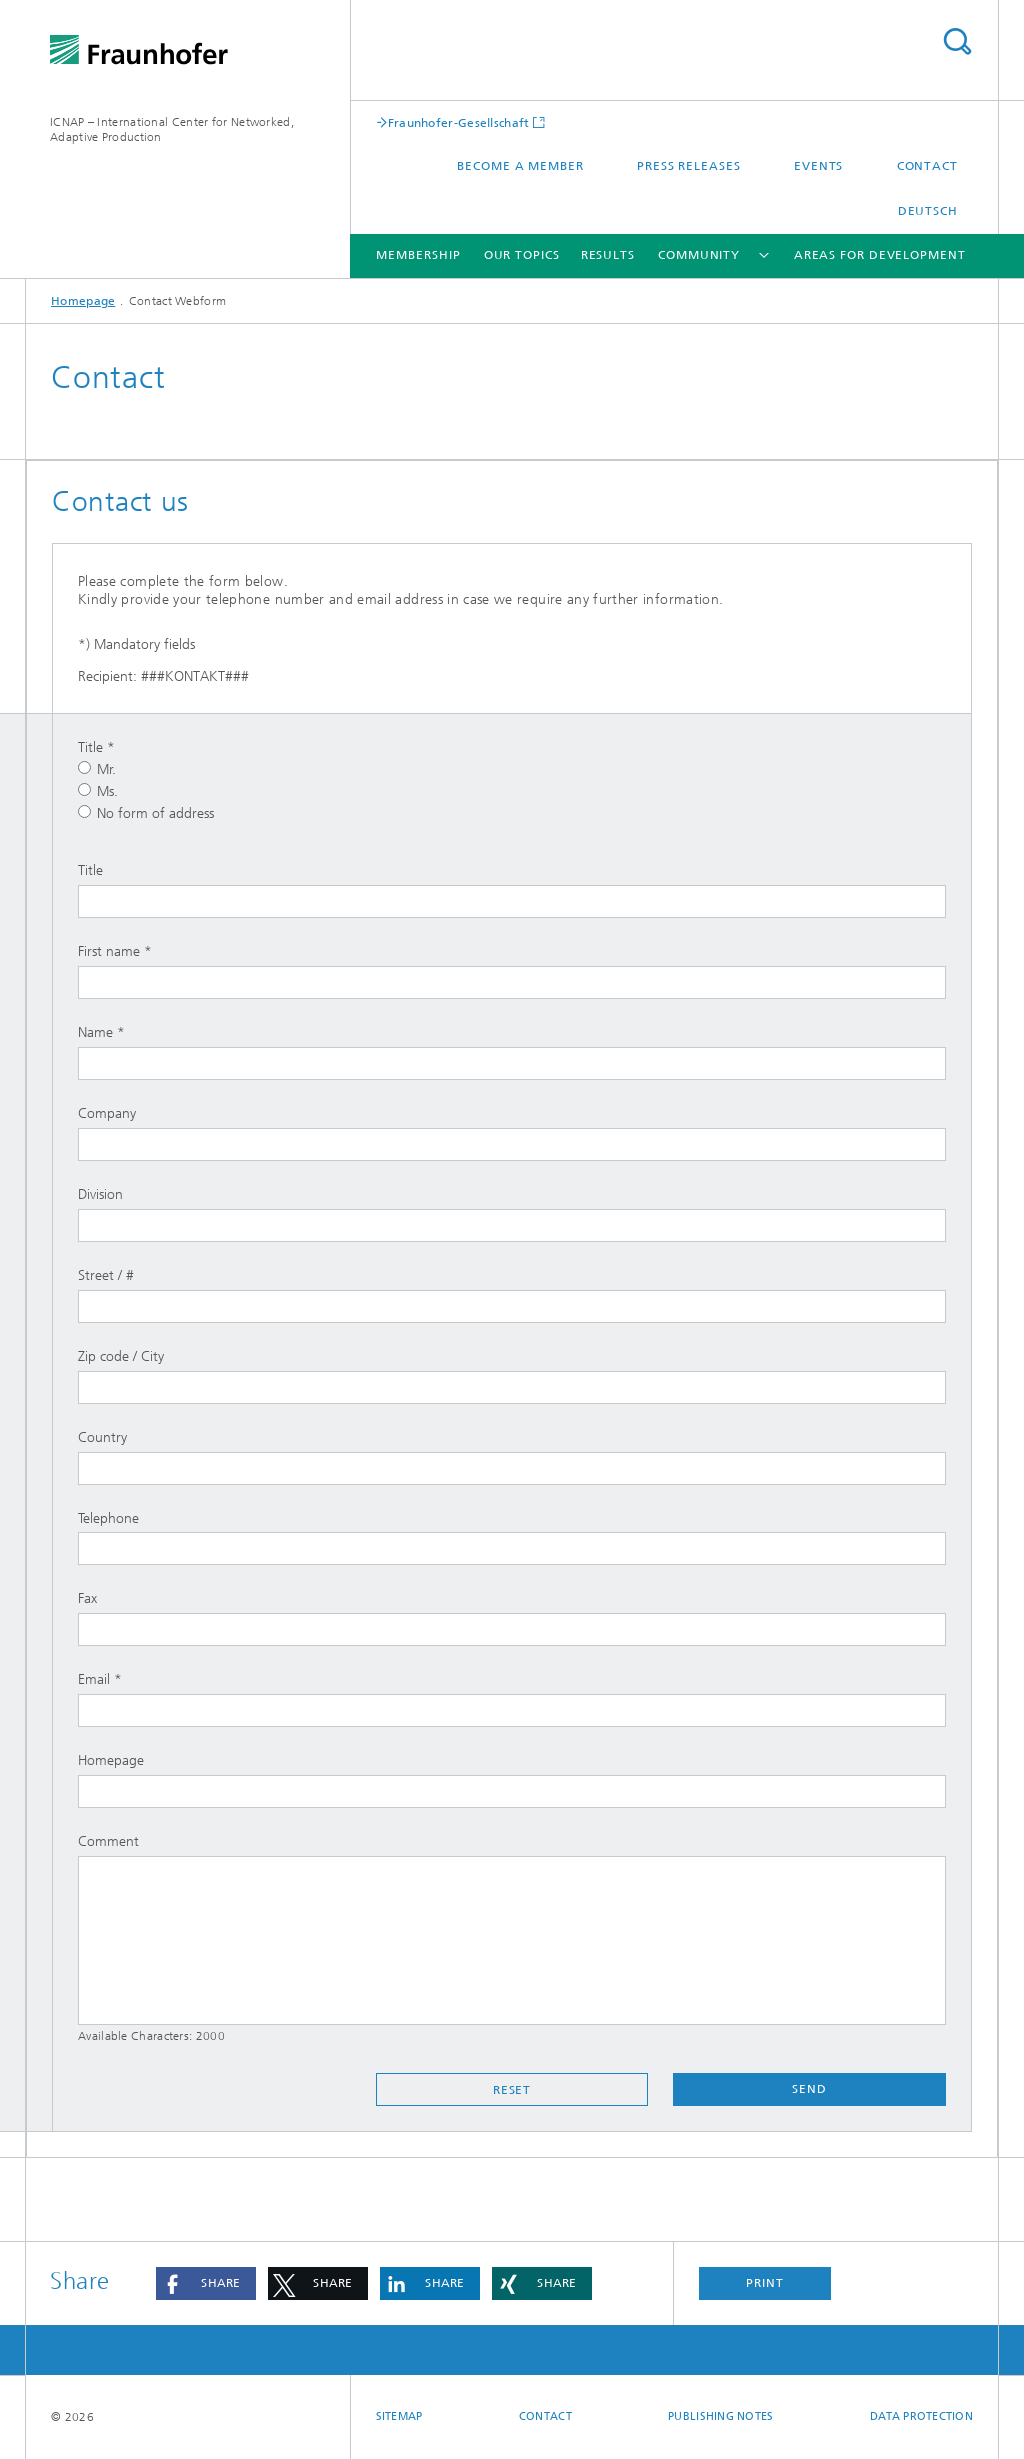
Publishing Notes (720, 2416)
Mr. (97, 769)
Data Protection (921, 2416)
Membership (418, 255)
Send (809, 2089)
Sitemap (399, 2416)
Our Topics (522, 255)
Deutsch (928, 211)
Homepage (83, 301)
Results (608, 255)
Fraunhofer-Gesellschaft (459, 122)
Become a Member (520, 166)
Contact (927, 166)
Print (765, 2283)
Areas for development (880, 255)
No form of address (146, 813)
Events (818, 166)
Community (699, 255)
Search (957, 41)
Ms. (98, 791)
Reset (512, 2090)
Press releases (689, 166)
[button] (206, 2283)
